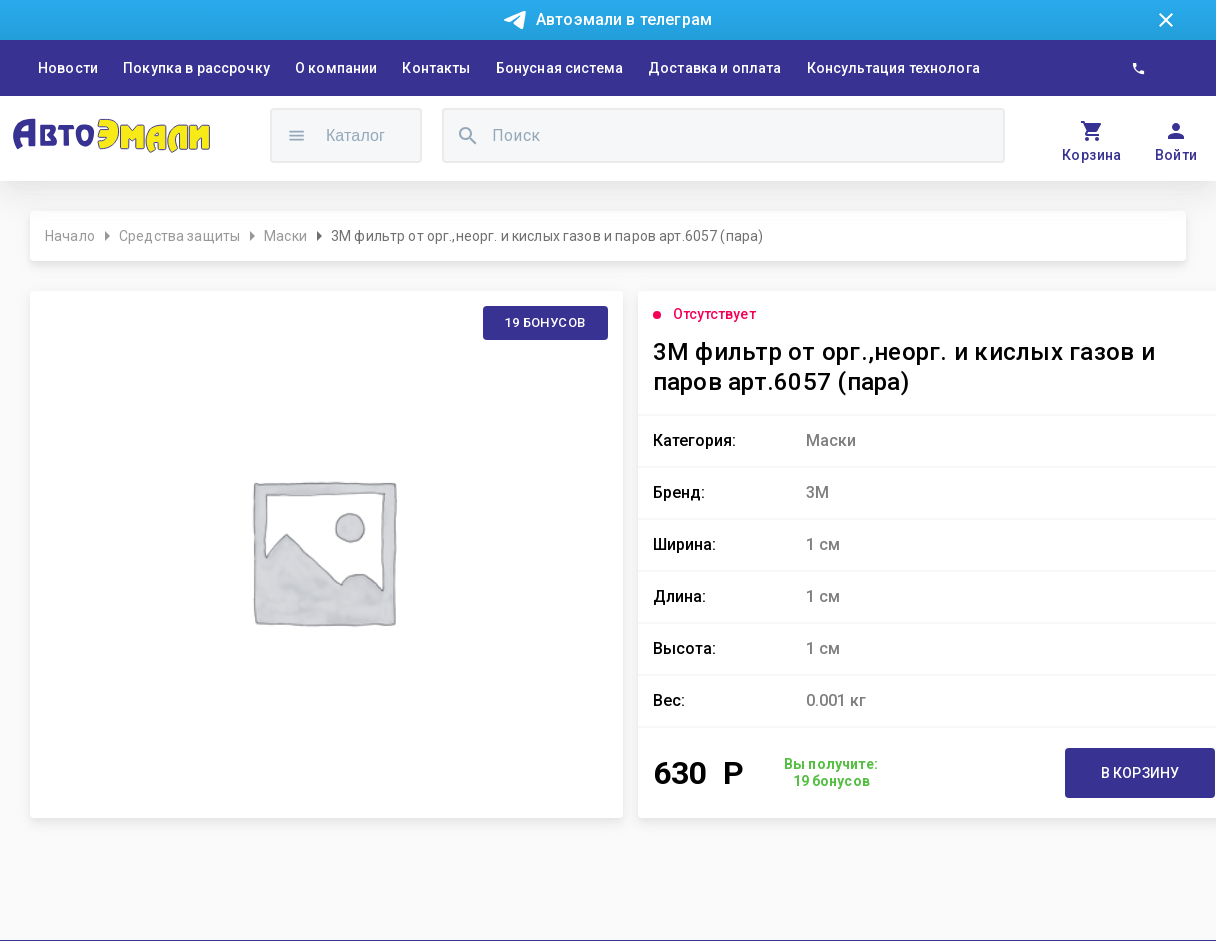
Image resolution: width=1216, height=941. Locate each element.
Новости (68, 68)
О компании (336, 68)
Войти (1176, 155)
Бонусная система (559, 68)
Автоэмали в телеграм (624, 19)
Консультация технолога (893, 68)
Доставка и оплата (715, 68)
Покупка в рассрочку (196, 68)
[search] (468, 135)
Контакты (436, 68)
